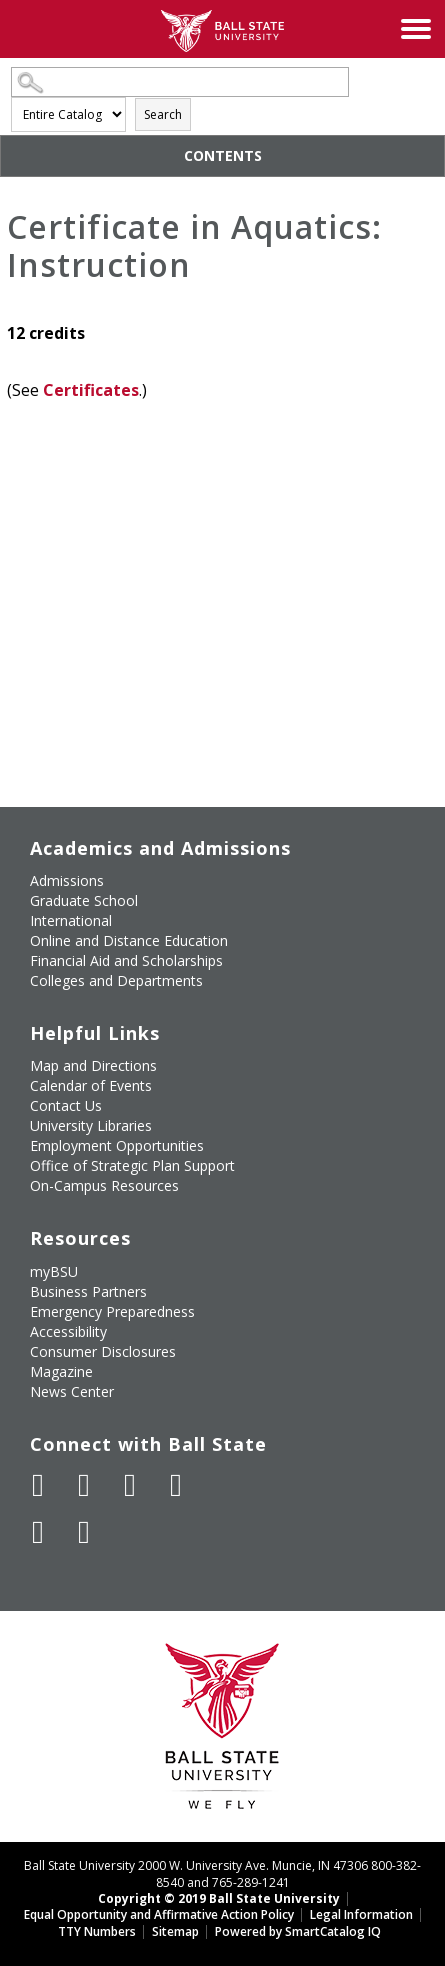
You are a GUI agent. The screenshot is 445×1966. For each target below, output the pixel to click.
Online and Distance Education (129, 940)
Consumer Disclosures (103, 1351)
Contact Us (66, 1105)
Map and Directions (93, 1065)
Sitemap (175, 1931)
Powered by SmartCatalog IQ (298, 1931)
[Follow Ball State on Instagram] (176, 1485)
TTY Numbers (97, 1931)
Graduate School (84, 900)
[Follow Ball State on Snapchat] (84, 1532)
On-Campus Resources (104, 1185)
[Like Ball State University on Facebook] (38, 1485)
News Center (72, 1391)
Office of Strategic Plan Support (132, 1165)
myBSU (54, 1271)
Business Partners (88, 1291)
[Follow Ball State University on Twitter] (84, 1485)
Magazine (61, 1371)
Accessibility (68, 1331)
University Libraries (91, 1125)
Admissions (67, 880)
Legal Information (361, 1914)
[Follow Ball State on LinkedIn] (38, 1532)
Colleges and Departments (116, 980)
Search (163, 114)
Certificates (91, 390)
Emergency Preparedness (112, 1311)
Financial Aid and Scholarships (126, 960)
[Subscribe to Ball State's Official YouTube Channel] (130, 1485)
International (71, 920)
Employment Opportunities (117, 1145)
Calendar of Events (91, 1085)
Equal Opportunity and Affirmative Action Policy (159, 1914)
